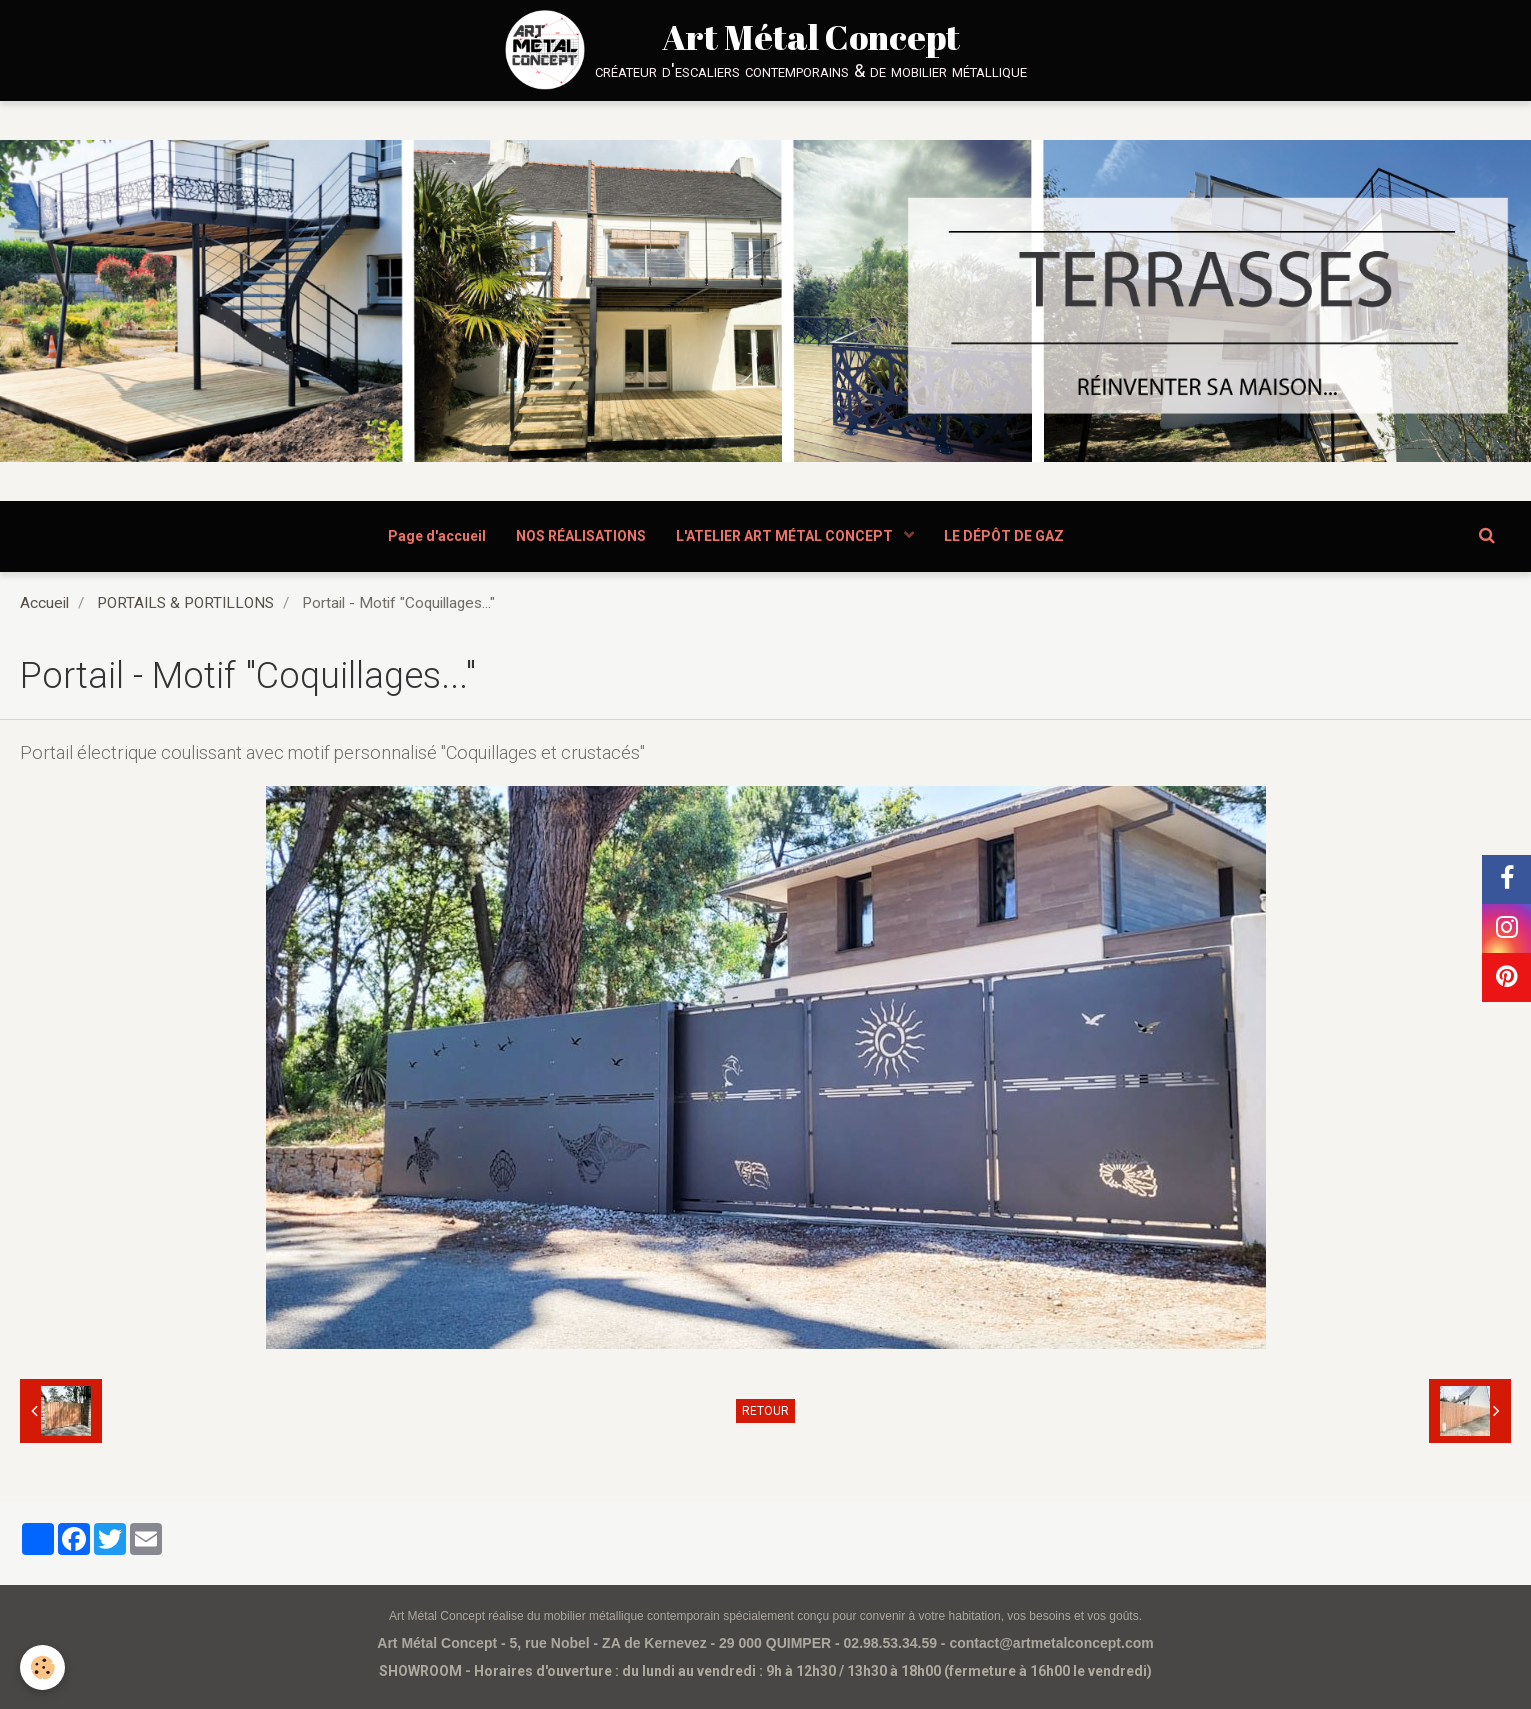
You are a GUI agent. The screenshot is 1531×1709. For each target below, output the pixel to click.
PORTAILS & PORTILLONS (185, 603)
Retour (765, 1411)
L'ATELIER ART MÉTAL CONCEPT (786, 536)
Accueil (44, 603)
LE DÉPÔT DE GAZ (1004, 536)
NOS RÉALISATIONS (581, 536)
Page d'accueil (437, 536)
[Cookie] (42, 1667)
